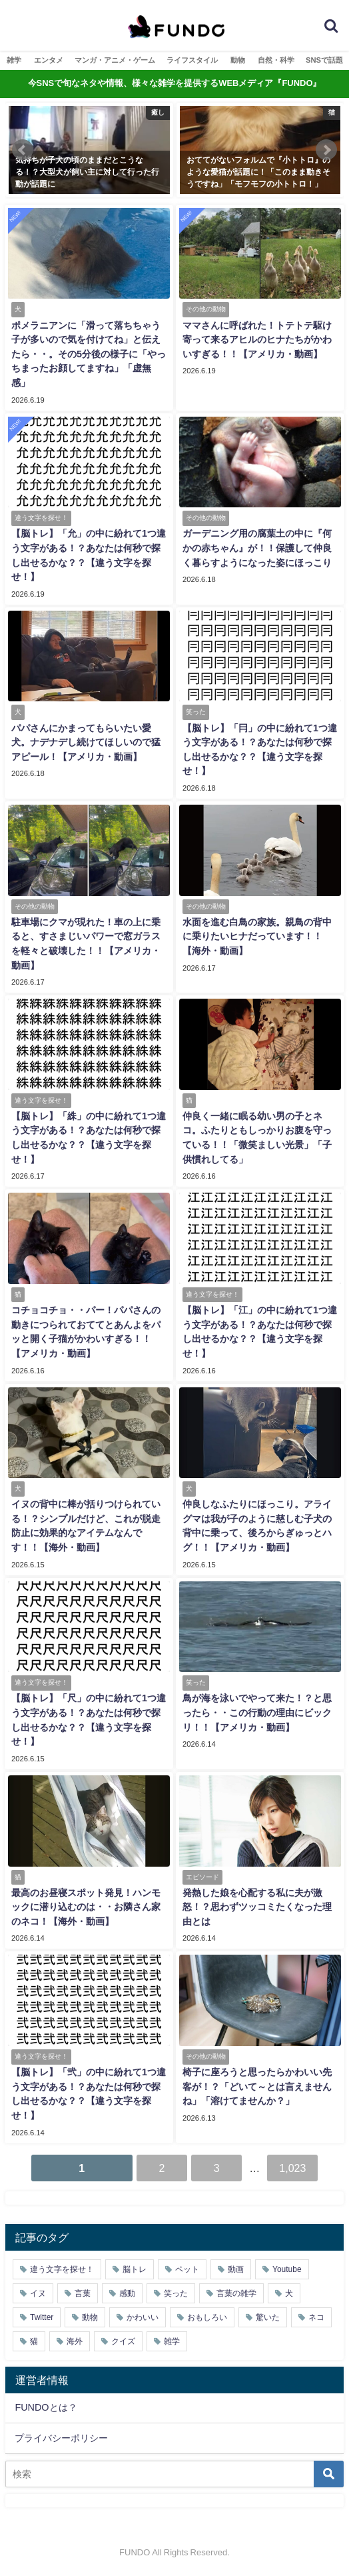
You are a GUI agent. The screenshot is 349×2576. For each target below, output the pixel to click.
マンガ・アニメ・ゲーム (115, 60)
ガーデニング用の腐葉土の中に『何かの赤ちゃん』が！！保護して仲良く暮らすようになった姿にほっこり (257, 548)
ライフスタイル (192, 60)
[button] (22, 150)
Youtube (287, 2269)
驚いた (268, 2317)
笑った (176, 2293)
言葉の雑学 (236, 2293)
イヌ (38, 2293)
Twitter (41, 2317)
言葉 (83, 2293)
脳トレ (135, 2269)
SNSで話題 (324, 60)
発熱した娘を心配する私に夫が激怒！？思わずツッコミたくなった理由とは (257, 1907)
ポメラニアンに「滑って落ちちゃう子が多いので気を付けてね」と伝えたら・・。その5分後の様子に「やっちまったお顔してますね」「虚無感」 (88, 354)
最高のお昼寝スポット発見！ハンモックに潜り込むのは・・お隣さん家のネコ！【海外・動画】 (86, 1907)
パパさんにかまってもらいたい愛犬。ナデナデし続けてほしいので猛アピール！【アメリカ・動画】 (86, 742)
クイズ (123, 2341)
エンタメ (48, 60)
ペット (187, 2269)
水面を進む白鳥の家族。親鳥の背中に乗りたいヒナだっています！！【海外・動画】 (257, 936)
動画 (236, 2269)
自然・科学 (276, 60)
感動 (127, 2293)
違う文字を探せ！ (62, 2269)
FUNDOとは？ (46, 2407)
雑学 (14, 60)
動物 (237, 60)
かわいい (143, 2317)
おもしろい (207, 2317)
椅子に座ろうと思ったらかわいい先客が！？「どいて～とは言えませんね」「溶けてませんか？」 (257, 2086)
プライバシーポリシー (61, 2438)
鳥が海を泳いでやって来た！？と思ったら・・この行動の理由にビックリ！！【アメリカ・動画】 (257, 1712)
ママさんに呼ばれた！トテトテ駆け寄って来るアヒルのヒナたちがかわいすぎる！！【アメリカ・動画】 (257, 340)
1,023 (292, 2168)
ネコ (316, 2317)
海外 (75, 2341)
